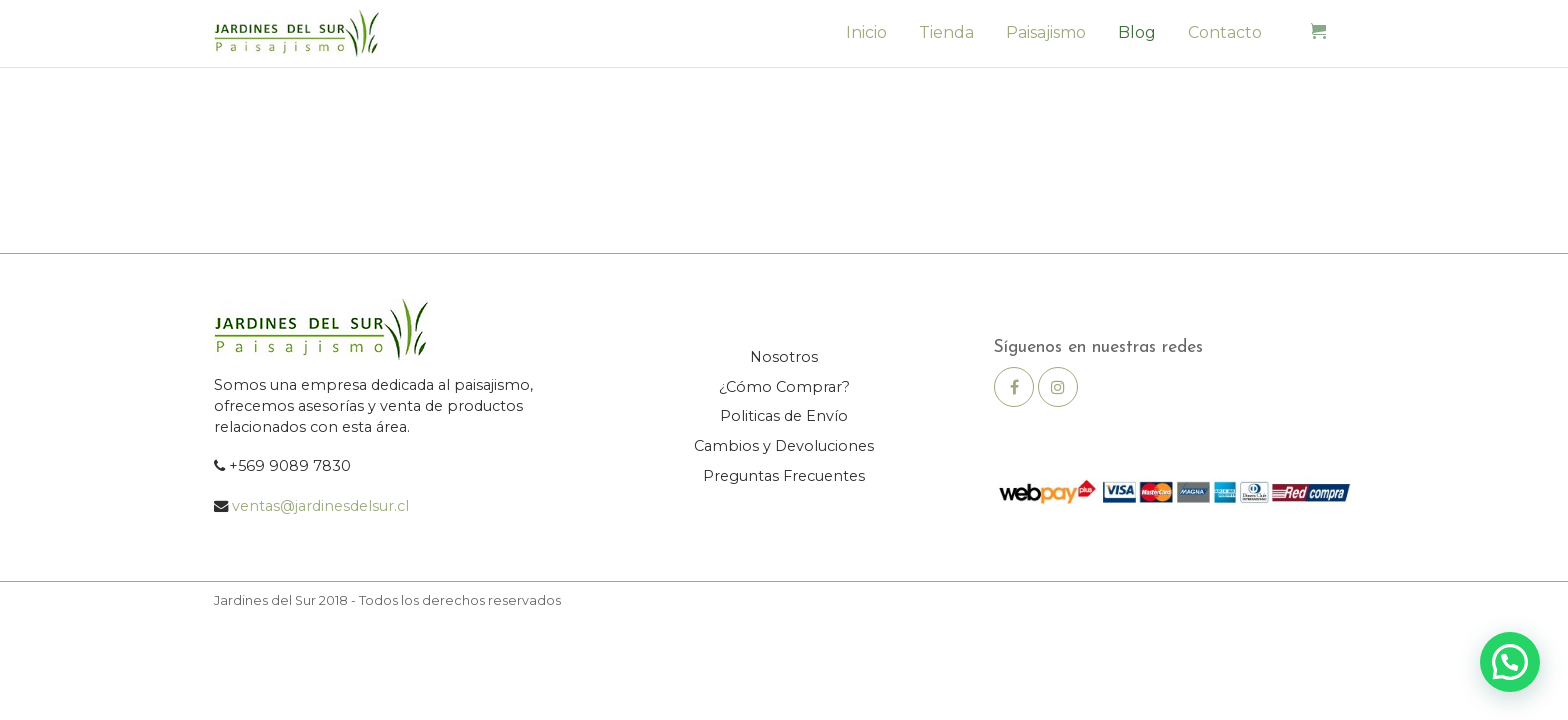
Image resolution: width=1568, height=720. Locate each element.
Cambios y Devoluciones (784, 446)
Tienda (946, 32)
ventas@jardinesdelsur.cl (320, 506)
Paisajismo (1046, 32)
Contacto (1225, 32)
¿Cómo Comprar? (784, 387)
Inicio (866, 32)
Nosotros (784, 357)
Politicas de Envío (784, 416)
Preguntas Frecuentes (784, 476)
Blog (1137, 32)
